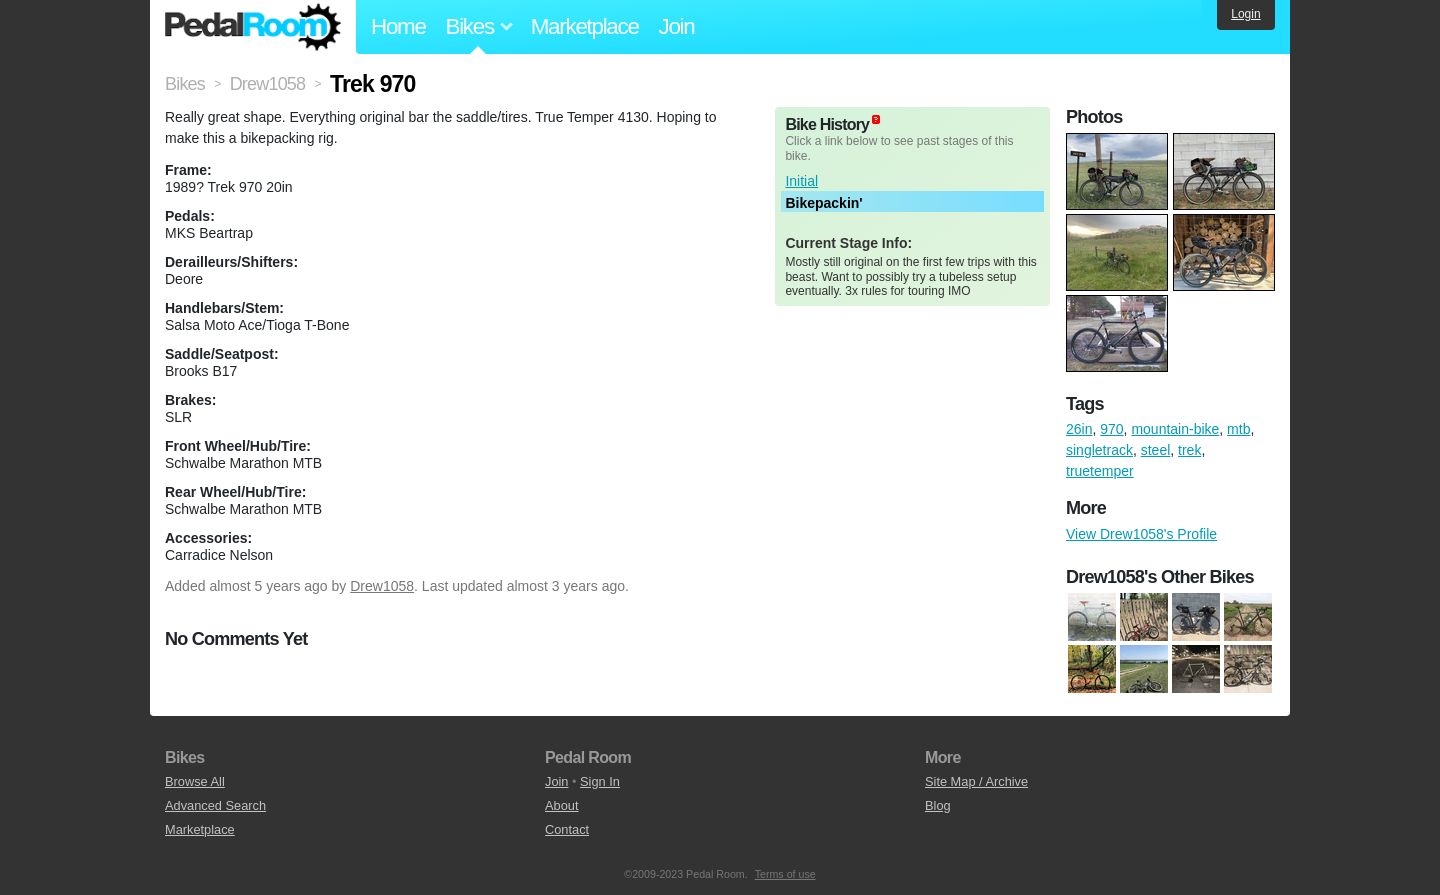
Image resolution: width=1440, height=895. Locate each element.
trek (1189, 450)
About (561, 805)
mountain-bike (1175, 429)
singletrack (1099, 450)
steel (1156, 450)
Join (677, 26)
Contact (567, 829)
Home (398, 26)
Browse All (195, 781)
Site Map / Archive (976, 781)
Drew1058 (382, 586)
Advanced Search (215, 805)
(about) (876, 119)
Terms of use (785, 874)
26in (1079, 429)
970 (1111, 429)
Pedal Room (253, 27)
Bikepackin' (823, 203)
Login (1245, 14)
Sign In (600, 781)
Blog (938, 805)
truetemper (1100, 471)
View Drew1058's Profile (1141, 534)
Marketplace (585, 26)
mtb (1238, 429)
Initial (801, 181)
